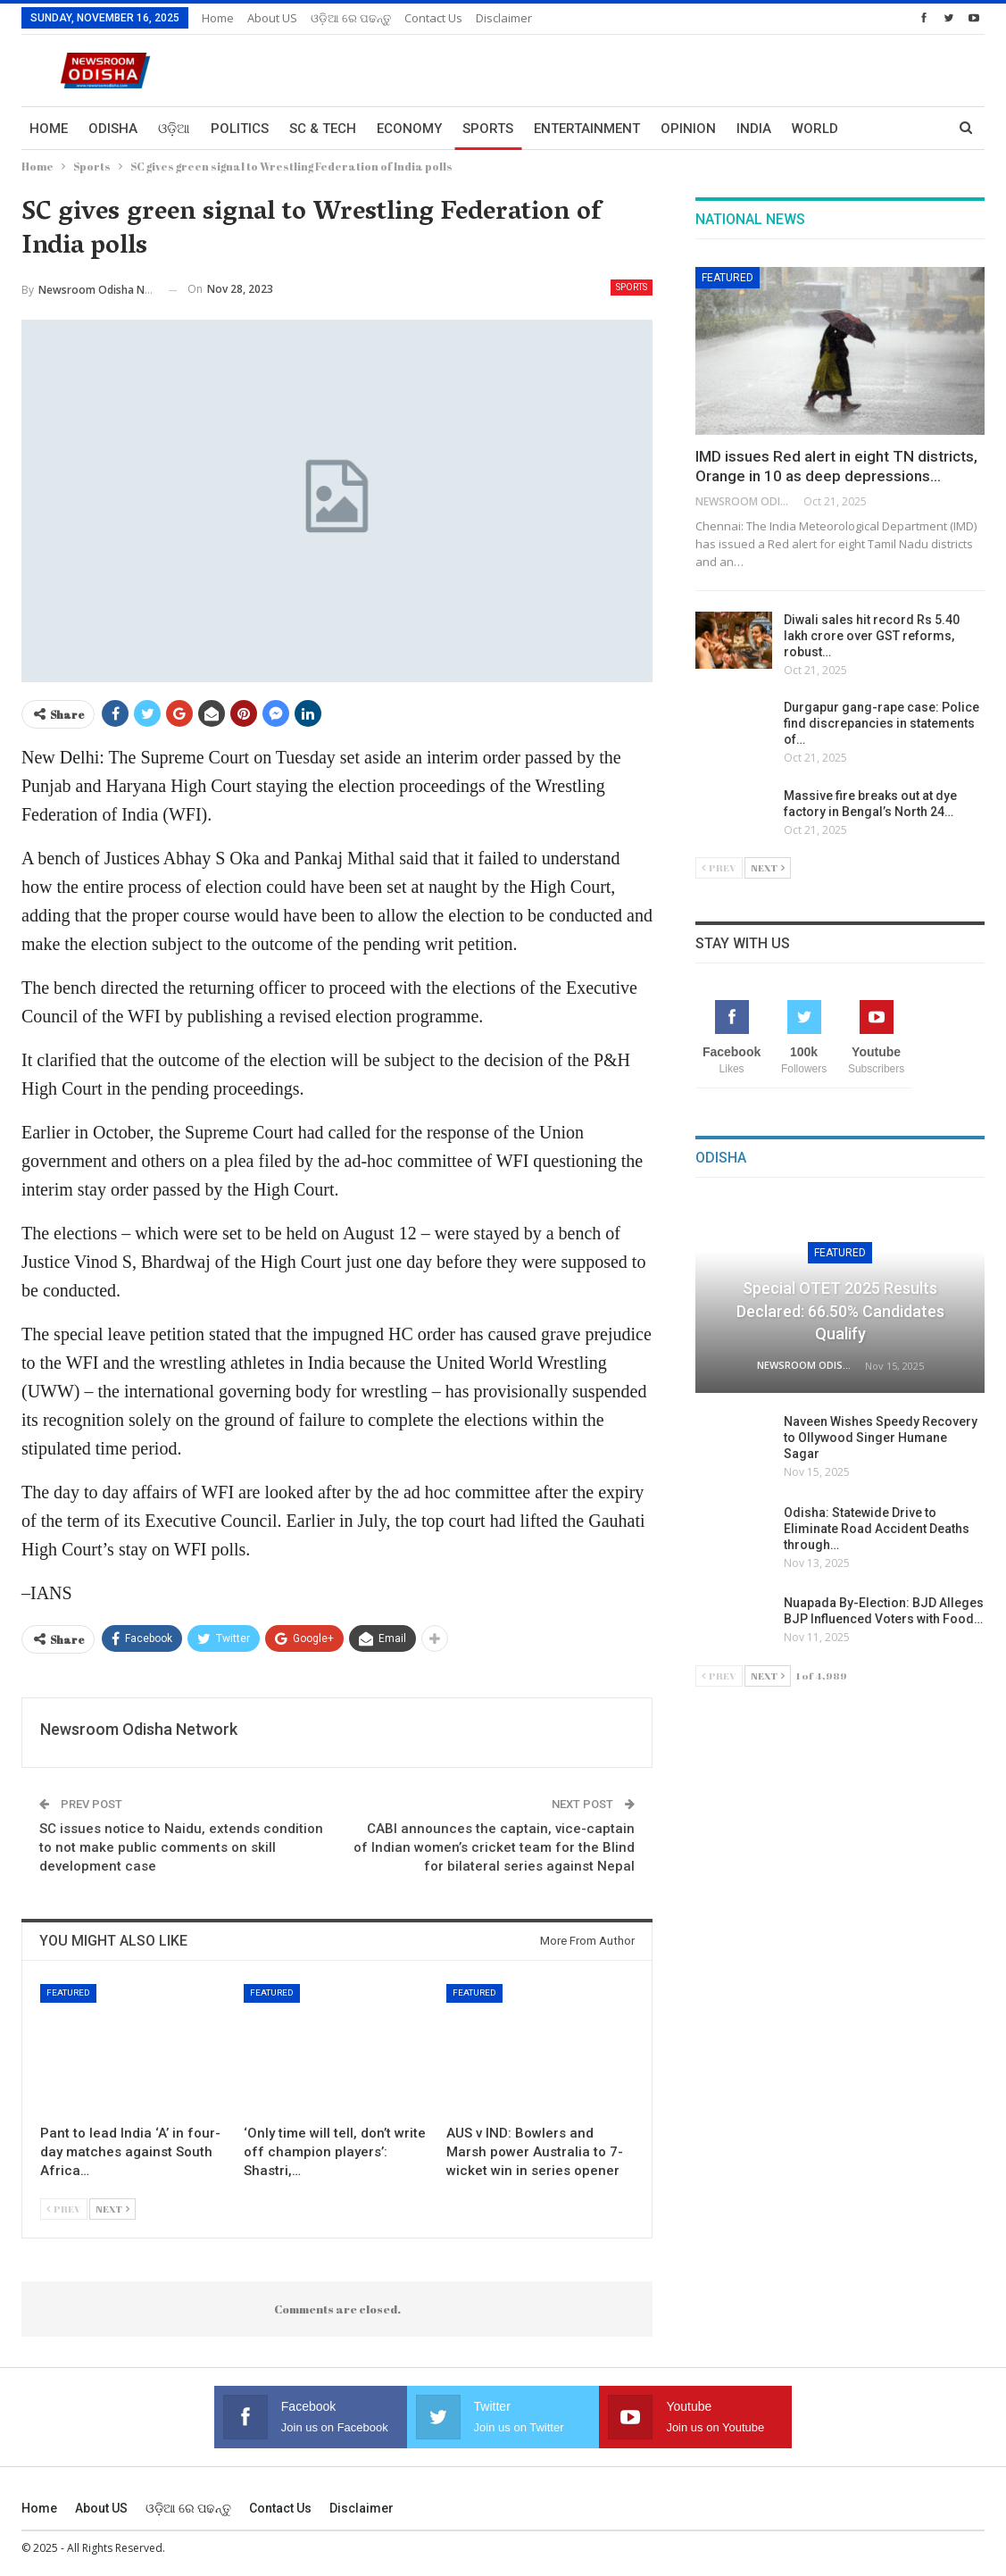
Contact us (433, 18)
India (753, 129)
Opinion (688, 129)
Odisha (112, 129)
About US (272, 18)
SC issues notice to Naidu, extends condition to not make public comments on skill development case (181, 1847)
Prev (63, 2208)
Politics (240, 129)
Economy (409, 129)
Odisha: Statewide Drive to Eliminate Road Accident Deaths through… (876, 1528)
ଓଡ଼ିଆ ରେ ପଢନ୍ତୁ (351, 18)
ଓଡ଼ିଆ (174, 129)
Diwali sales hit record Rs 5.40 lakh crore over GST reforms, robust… (872, 636)
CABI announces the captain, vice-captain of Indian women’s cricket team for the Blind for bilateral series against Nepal (494, 1847)
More (877, 129)
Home (218, 18)
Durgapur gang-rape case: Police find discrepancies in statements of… (881, 723)
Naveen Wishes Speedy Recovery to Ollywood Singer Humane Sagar (880, 1437)
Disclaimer (504, 18)
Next (112, 2208)
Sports (487, 129)
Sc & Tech (322, 129)
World (815, 129)
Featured (68, 1992)
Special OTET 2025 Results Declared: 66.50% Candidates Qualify (840, 1310)
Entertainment (587, 129)
